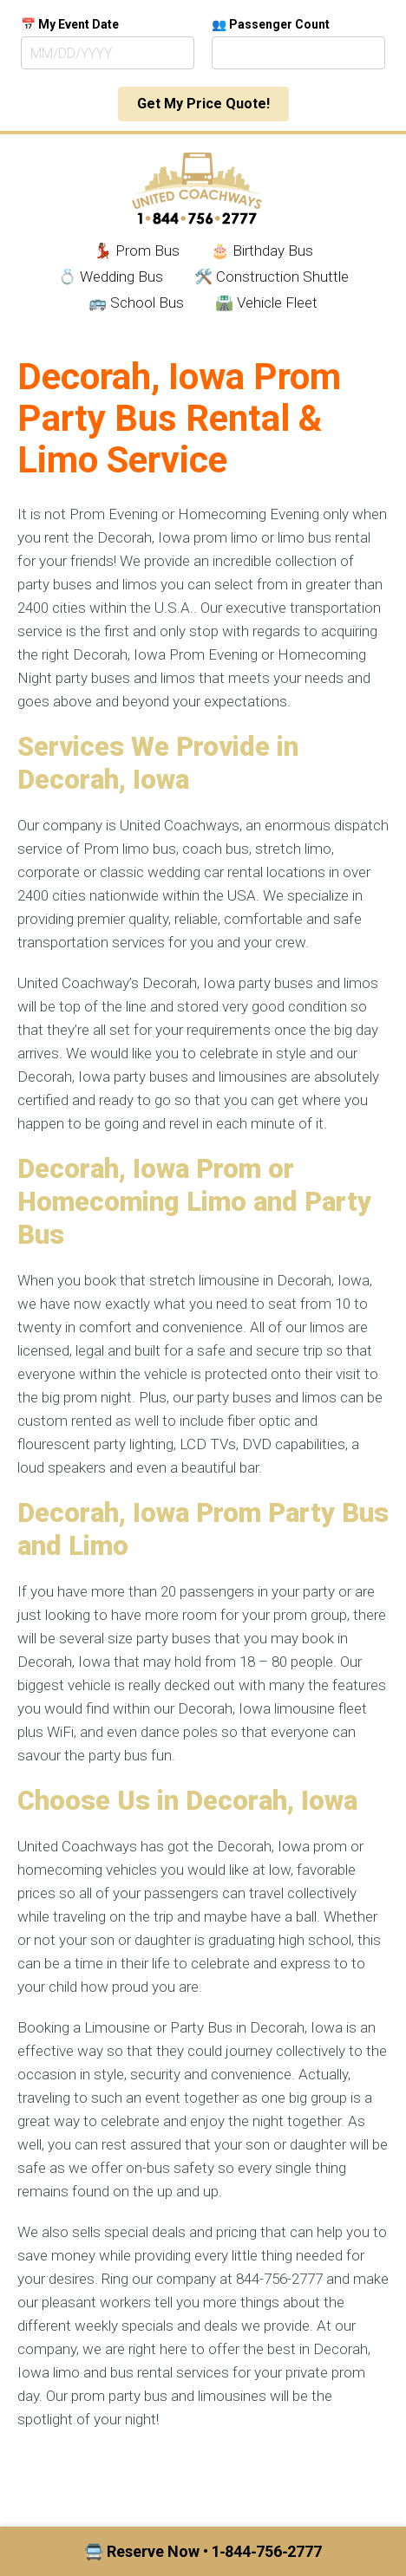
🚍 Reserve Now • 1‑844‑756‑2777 (203, 2551)
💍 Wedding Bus (110, 276)
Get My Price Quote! (203, 103)
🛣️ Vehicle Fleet (266, 302)
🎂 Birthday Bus (262, 250)
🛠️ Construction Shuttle (271, 276)
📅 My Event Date (70, 24)
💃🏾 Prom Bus (137, 250)
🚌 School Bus (136, 302)
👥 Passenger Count (271, 24)
